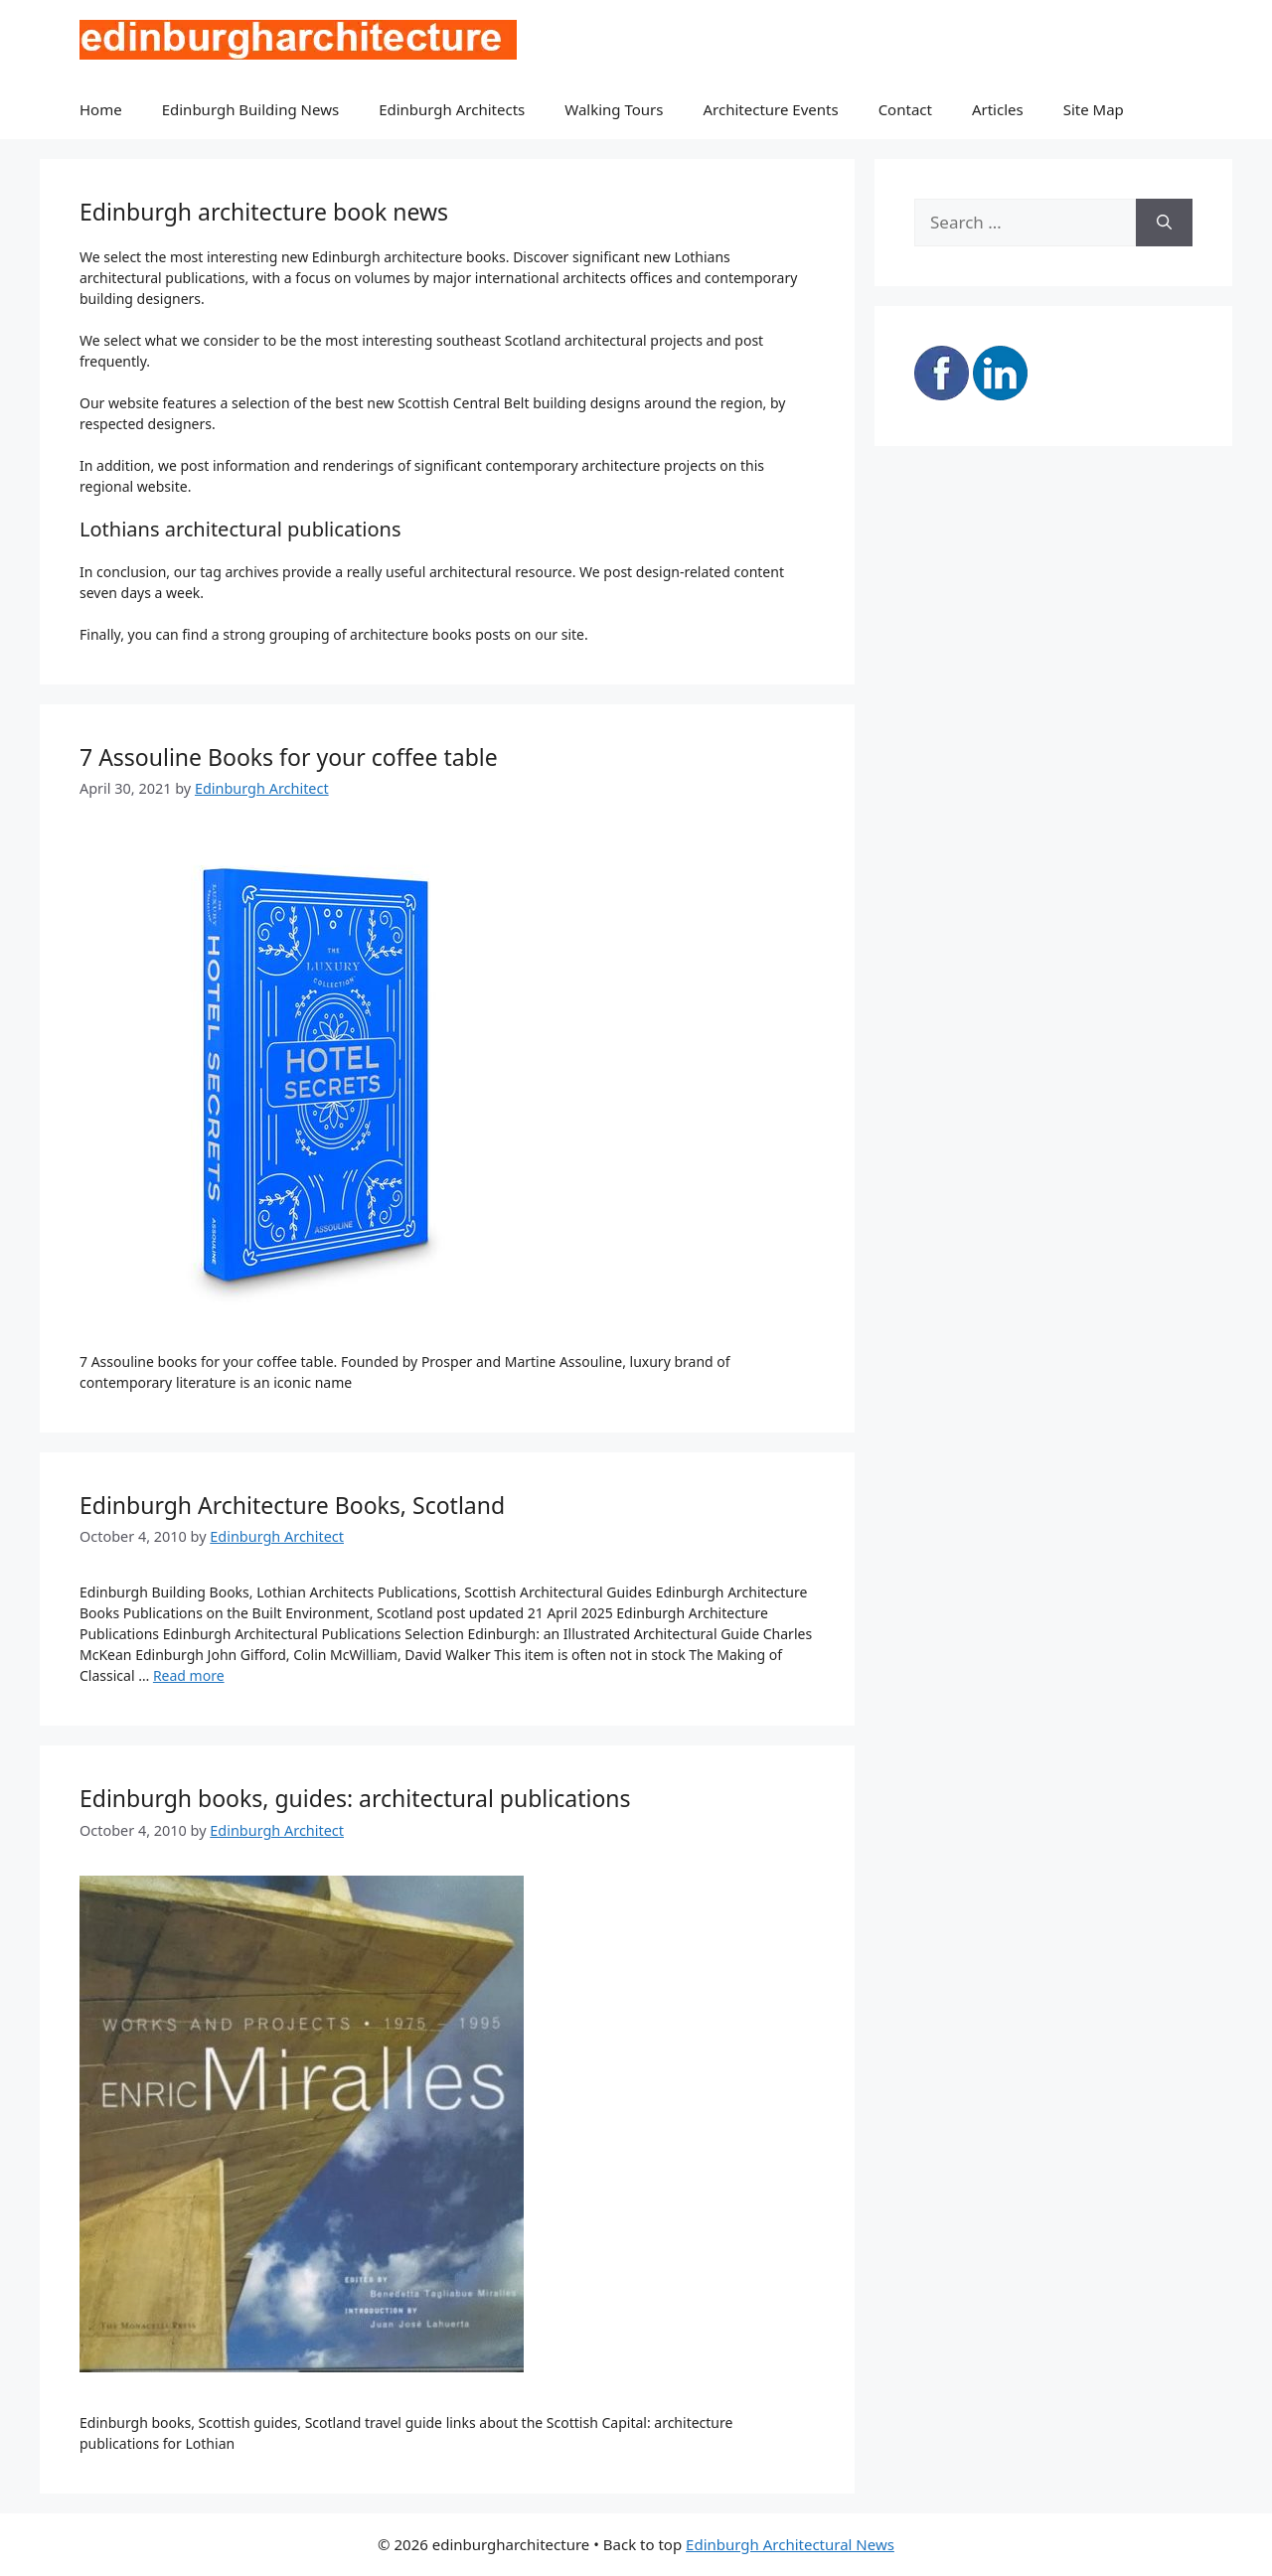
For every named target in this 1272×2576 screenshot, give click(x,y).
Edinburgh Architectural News (790, 2544)
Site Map (1093, 109)
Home (101, 109)
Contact (905, 109)
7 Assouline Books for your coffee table (289, 757)
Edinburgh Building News (250, 109)
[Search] (1164, 222)
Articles (998, 109)
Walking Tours (613, 109)
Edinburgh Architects (452, 109)
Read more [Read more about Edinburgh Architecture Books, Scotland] (189, 1675)
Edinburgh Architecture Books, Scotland (292, 1505)
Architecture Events (771, 109)
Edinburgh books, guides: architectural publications (355, 1798)
